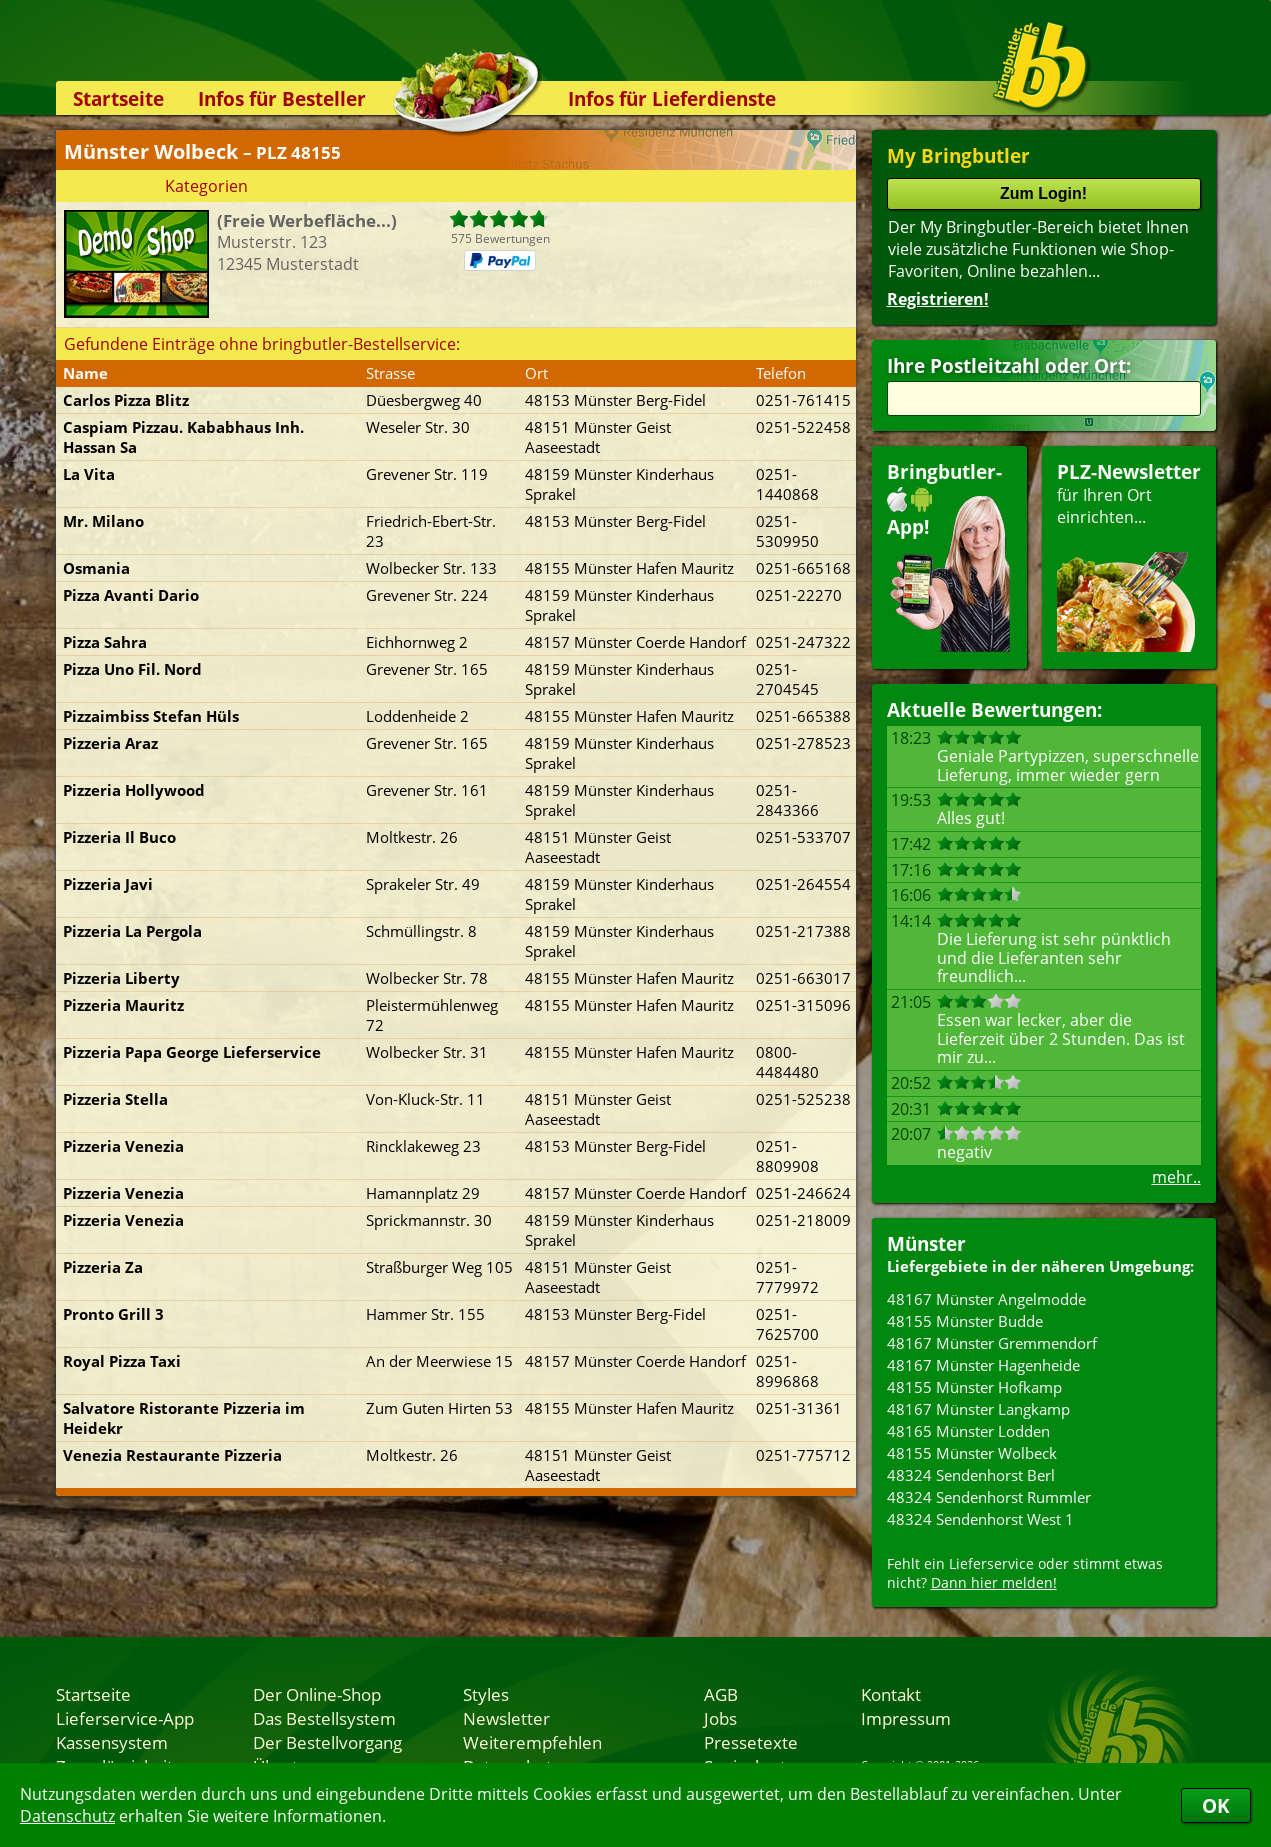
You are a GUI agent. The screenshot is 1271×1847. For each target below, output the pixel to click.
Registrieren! (938, 299)
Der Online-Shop (317, 1694)
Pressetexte (751, 1742)
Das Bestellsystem (324, 1718)
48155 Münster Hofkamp (974, 1387)
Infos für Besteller (282, 98)
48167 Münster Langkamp (978, 1409)
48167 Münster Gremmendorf (992, 1343)
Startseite (118, 98)
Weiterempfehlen (532, 1742)
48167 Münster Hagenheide (983, 1365)
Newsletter (506, 1718)
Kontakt (891, 1694)
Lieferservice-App (125, 1718)
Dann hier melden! (994, 1582)
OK (1216, 1805)
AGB (721, 1694)
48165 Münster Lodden (968, 1431)
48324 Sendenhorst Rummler (989, 1497)
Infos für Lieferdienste (672, 98)
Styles (486, 1694)
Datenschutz (67, 1816)
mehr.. (1176, 1177)
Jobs (720, 1718)
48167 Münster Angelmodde (986, 1299)
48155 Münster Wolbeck (972, 1453)
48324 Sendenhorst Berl (971, 1475)
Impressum (906, 1718)
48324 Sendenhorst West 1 (980, 1519)
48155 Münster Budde (965, 1321)
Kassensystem (112, 1742)
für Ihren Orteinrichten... (1129, 555)
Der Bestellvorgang (327, 1742)
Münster (926, 1243)
